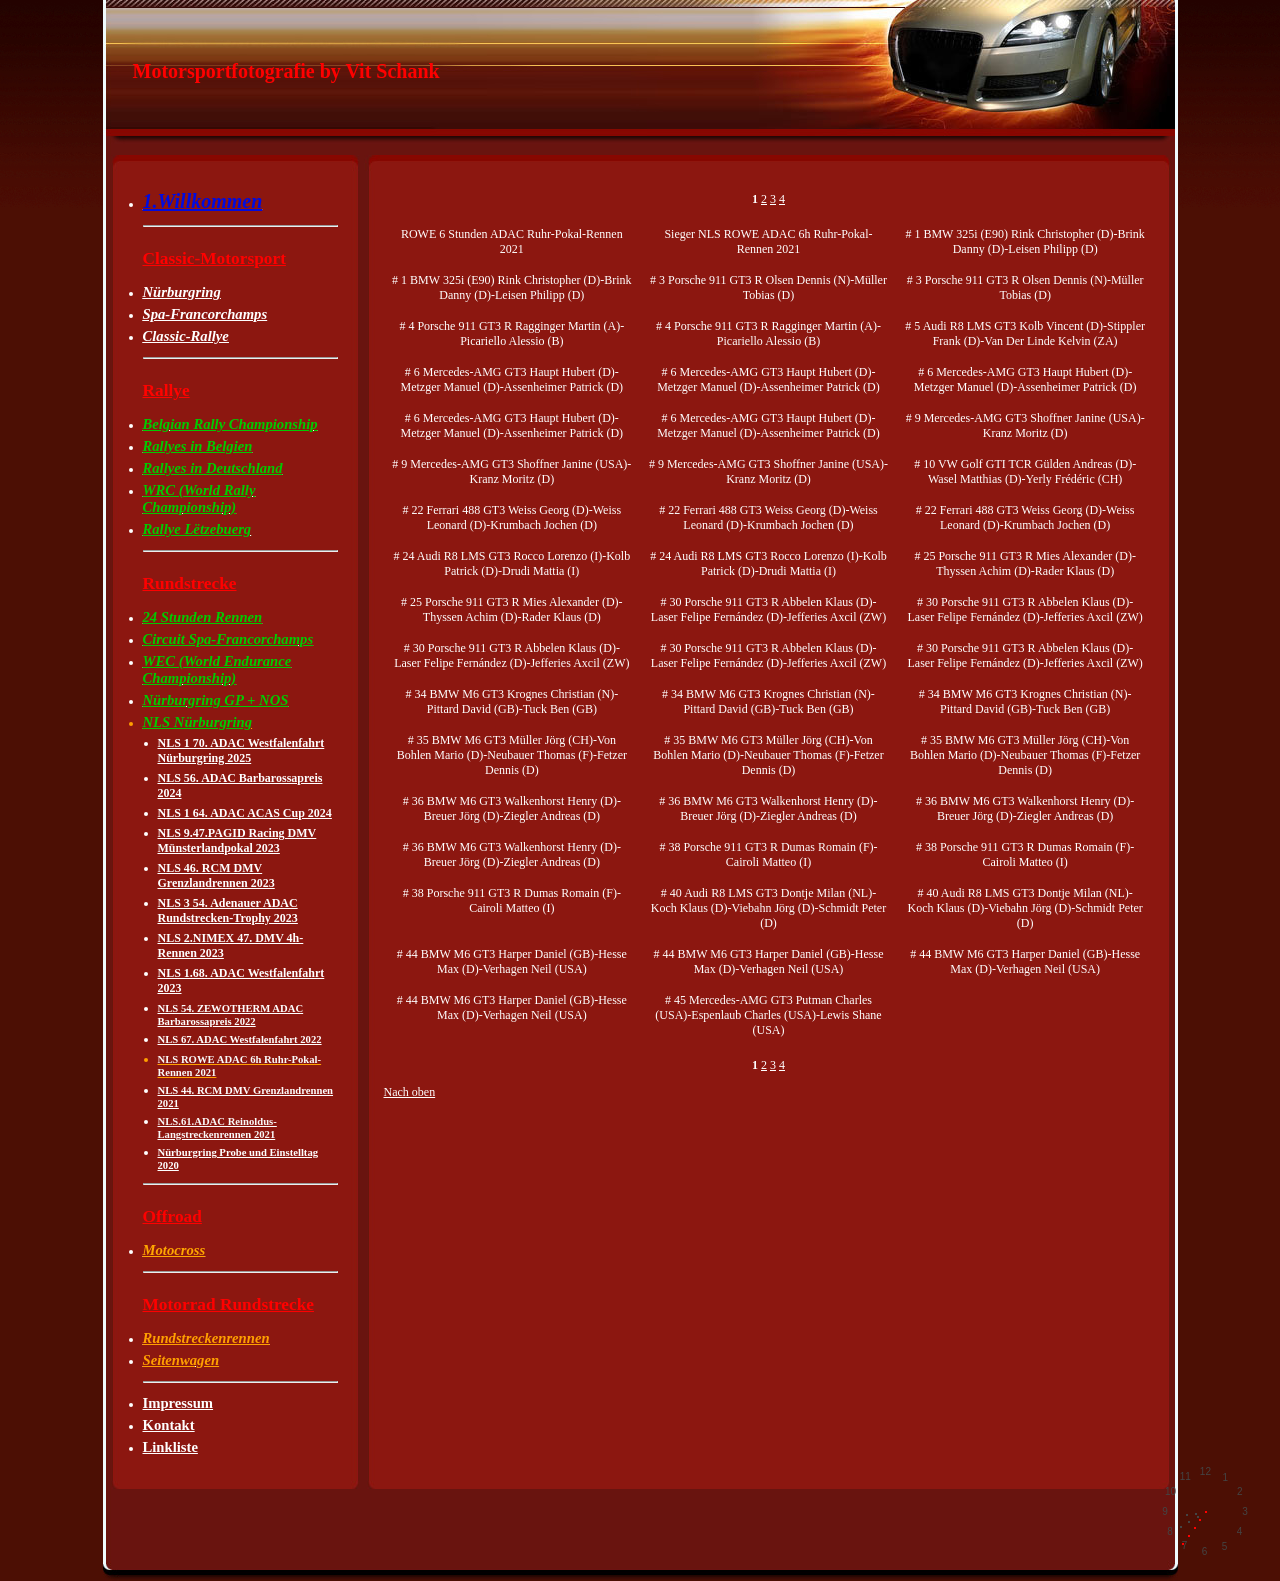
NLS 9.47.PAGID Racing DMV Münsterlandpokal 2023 (237, 840)
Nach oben (410, 1092)
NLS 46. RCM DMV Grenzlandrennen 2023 (216, 875)
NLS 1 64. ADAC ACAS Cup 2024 (245, 813)
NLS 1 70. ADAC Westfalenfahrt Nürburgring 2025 (241, 750)
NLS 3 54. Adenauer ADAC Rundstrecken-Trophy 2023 (228, 910)
